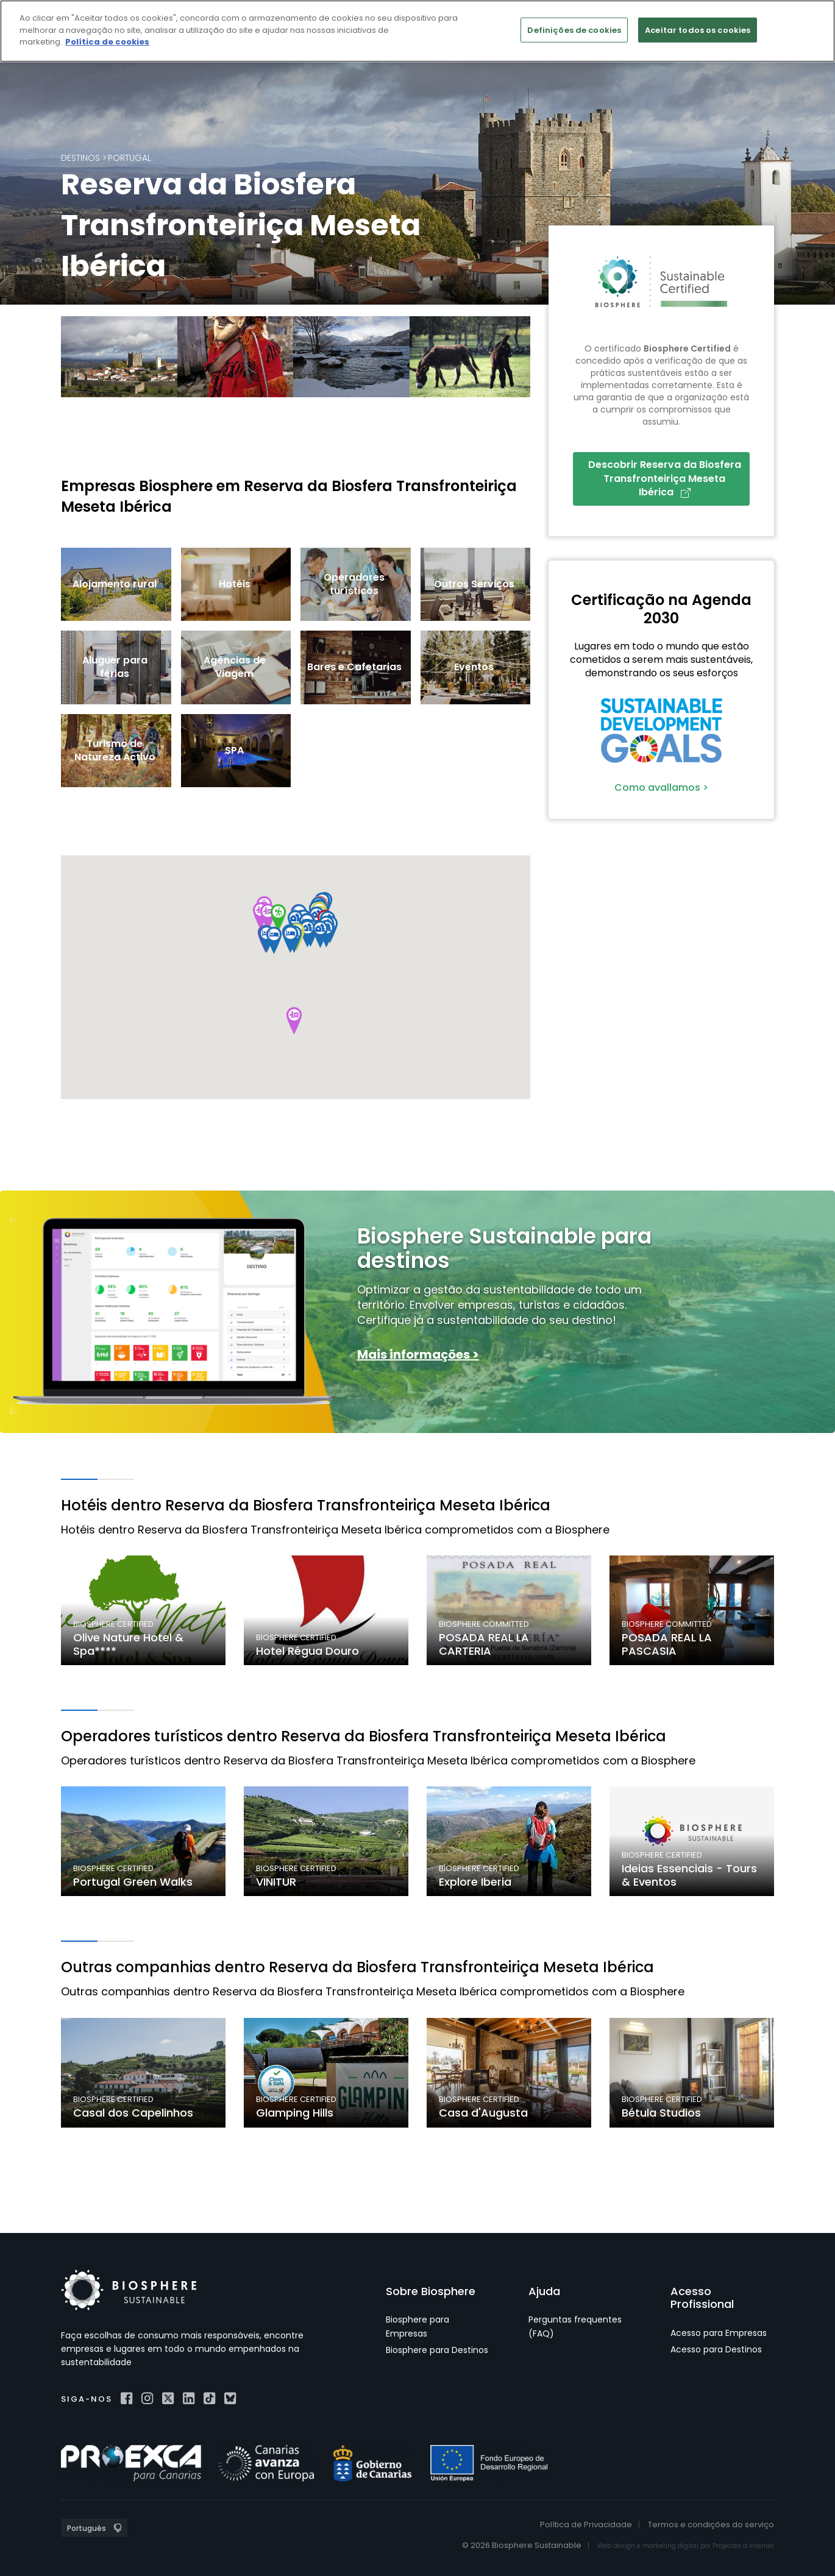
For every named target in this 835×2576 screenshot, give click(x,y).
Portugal (129, 158)
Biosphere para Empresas (417, 2326)
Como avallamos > (661, 787)
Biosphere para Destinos (437, 2350)
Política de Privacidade (586, 2524)
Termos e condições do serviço (711, 2524)
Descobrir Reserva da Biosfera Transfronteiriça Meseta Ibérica (664, 478)
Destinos (80, 158)
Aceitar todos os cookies (697, 29)
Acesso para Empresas (718, 2333)
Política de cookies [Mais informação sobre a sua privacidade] (107, 42)
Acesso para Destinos (716, 2349)
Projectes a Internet (743, 2545)
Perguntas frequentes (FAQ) (575, 2326)
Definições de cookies (574, 29)
